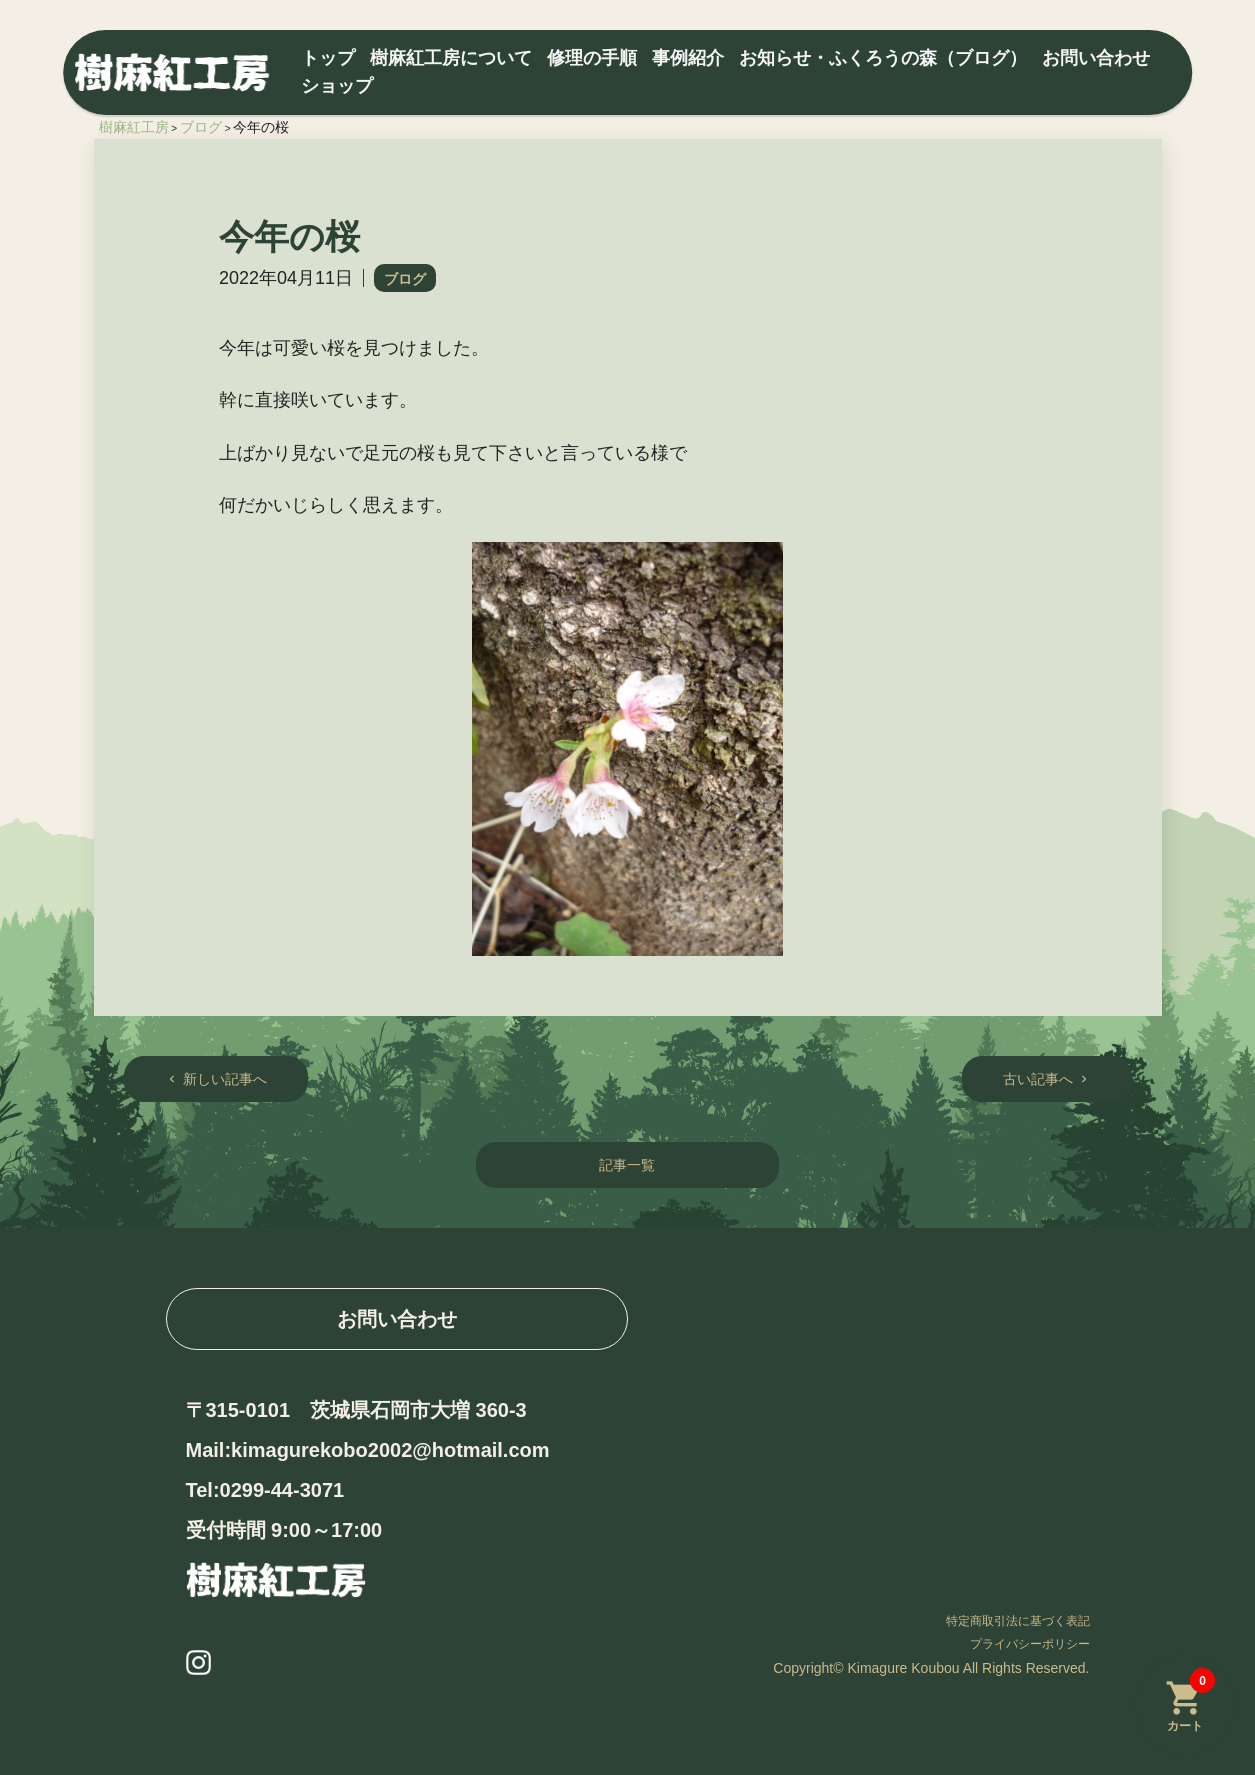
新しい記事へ (216, 1079)
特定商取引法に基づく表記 (1018, 1621)
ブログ (405, 279)
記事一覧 (627, 1165)
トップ (328, 58)
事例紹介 (688, 58)
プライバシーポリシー (1030, 1644)
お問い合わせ (1096, 58)
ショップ (337, 86)
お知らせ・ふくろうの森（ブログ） (883, 58)
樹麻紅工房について (451, 58)
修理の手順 (592, 58)
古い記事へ (1047, 1079)
